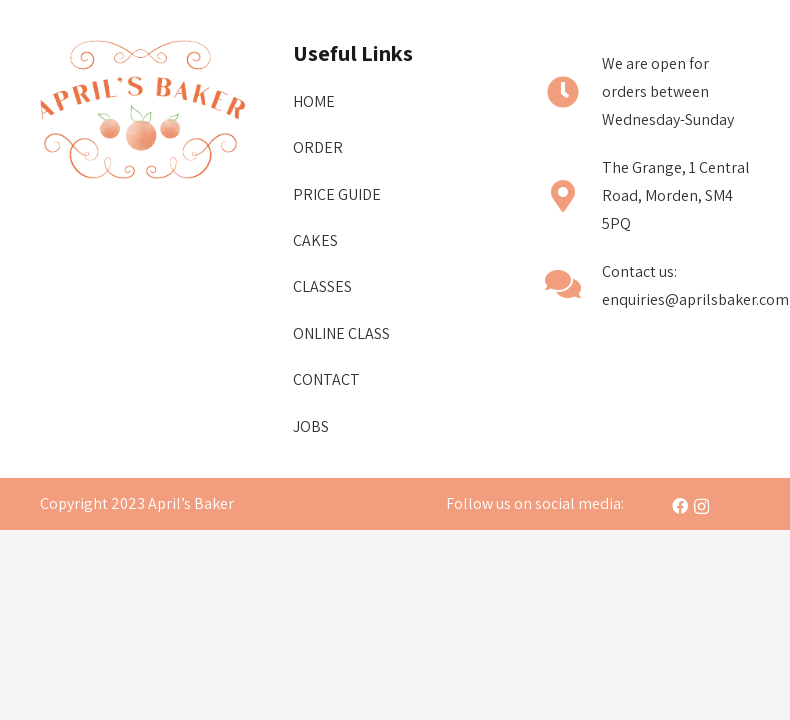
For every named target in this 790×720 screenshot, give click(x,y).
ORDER (318, 147)
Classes (322, 286)
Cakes (315, 240)
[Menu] (395, 35)
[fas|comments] (573, 286)
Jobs (311, 426)
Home (314, 101)
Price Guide (337, 194)
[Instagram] (701, 507)
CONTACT (326, 379)
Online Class (341, 333)
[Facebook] (680, 506)
